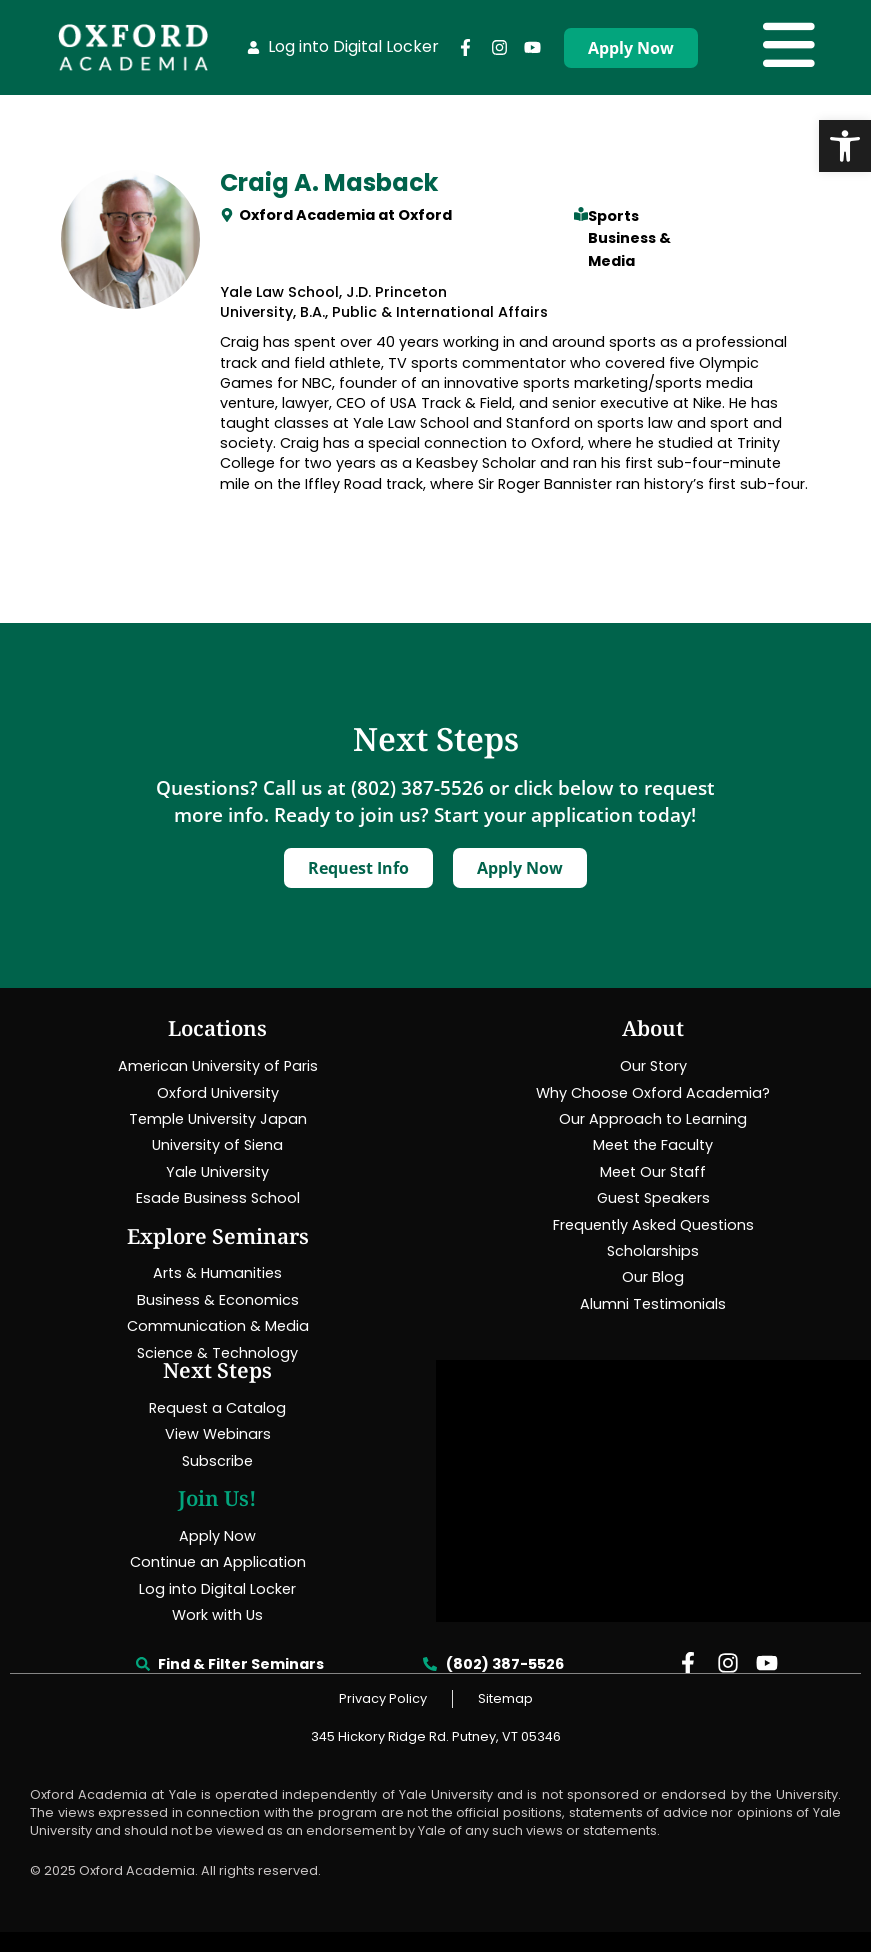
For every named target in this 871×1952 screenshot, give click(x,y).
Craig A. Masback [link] (329, 182)
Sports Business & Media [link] (629, 238)
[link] (845, 146)
